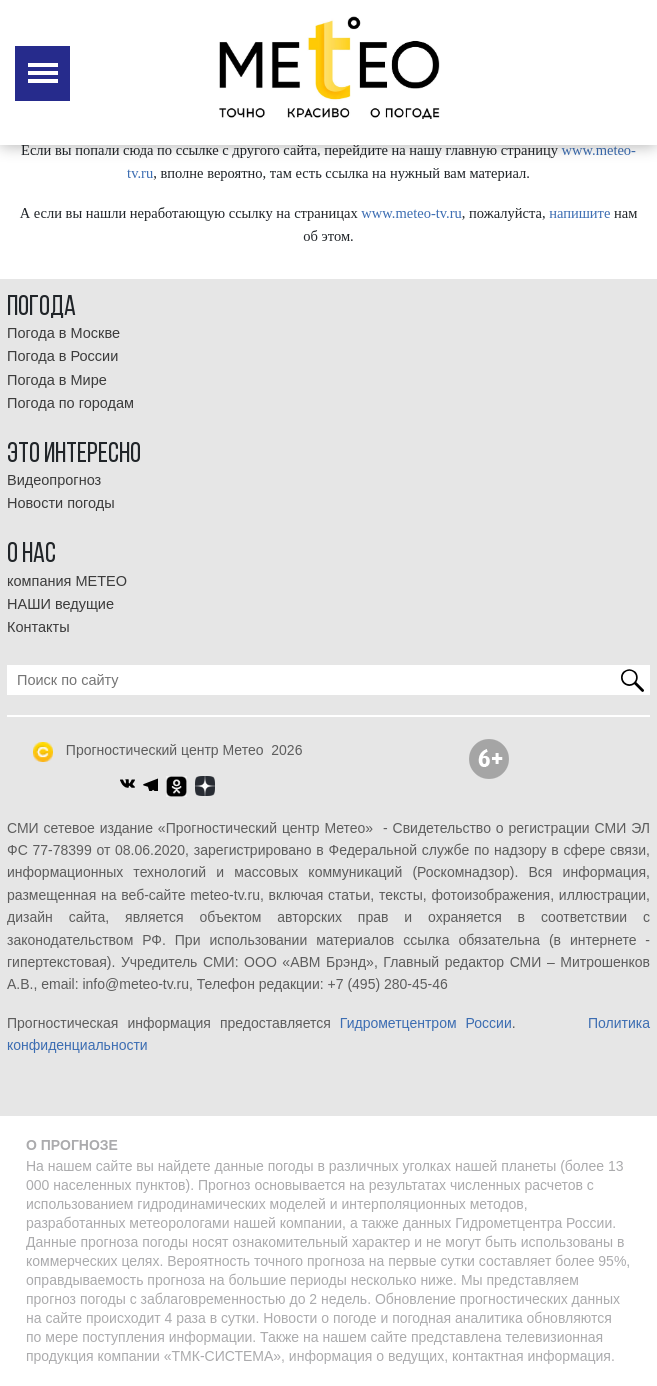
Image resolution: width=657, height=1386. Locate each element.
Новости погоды (61, 503)
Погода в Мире (57, 380)
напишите (579, 213)
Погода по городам (70, 403)
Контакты (38, 627)
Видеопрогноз (54, 480)
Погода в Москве (63, 333)
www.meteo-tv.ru (411, 213)
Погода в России (62, 356)
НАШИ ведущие (60, 604)
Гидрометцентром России (426, 1023)
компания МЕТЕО (67, 581)
